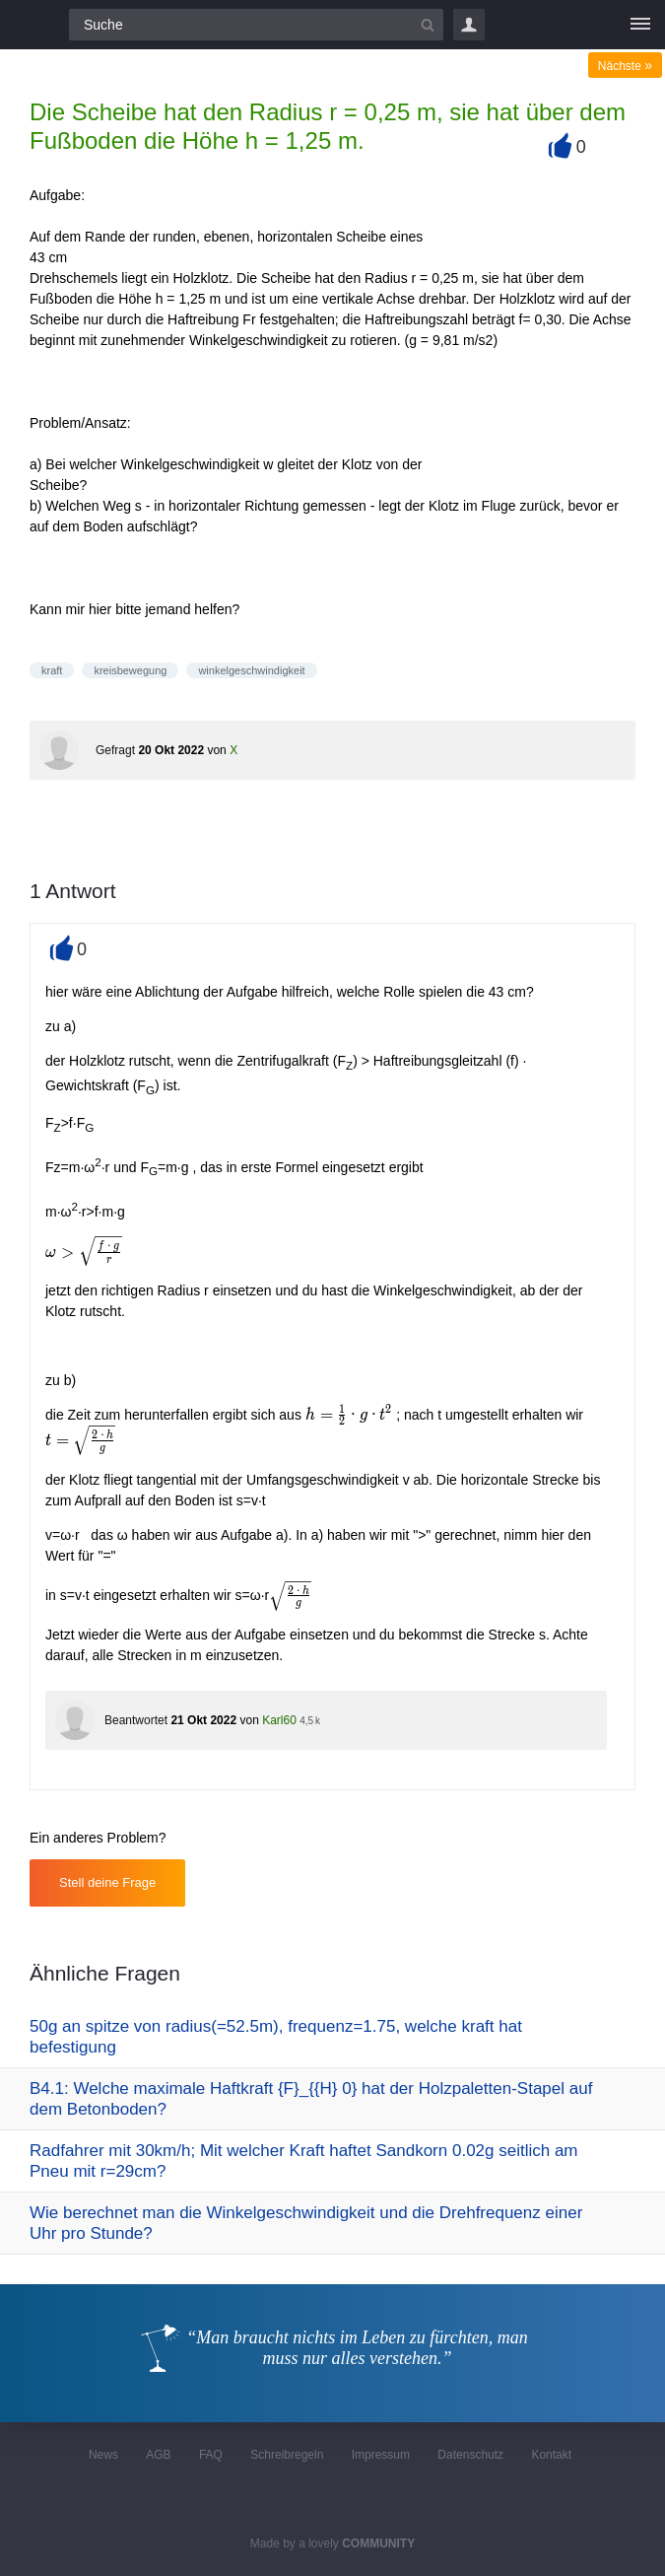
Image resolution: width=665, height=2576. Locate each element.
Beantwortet (135, 1720)
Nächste (625, 66)
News (103, 2455)
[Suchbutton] (427, 24)
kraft (51, 670)
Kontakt (551, 2455)
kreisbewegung (130, 670)
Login (469, 24)
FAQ (211, 2455)
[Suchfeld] (256, 24)
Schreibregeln (286, 2455)
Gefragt (115, 750)
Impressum (381, 2455)
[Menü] (640, 24)
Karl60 (279, 1720)
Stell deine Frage (107, 1882)
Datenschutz (470, 2455)
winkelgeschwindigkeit (251, 670)
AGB (158, 2455)
